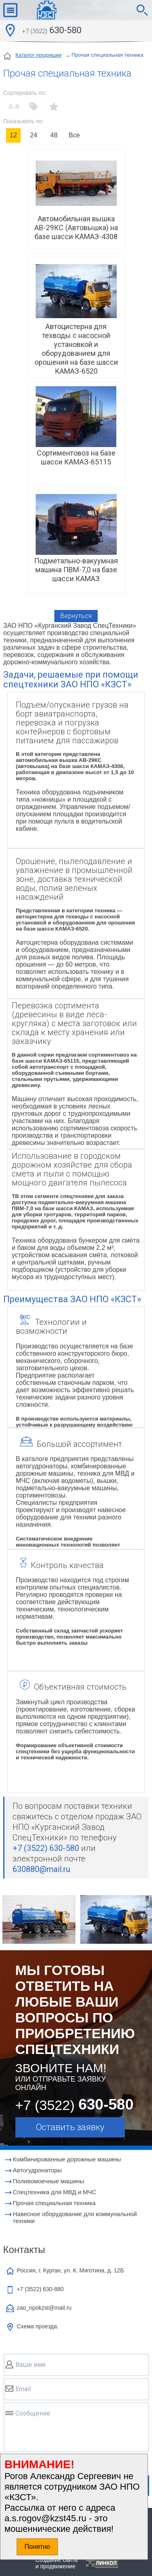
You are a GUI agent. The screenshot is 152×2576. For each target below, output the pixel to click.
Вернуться (76, 616)
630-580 (51, 31)
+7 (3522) (40, 2289)
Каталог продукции (38, 55)
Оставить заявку (70, 2127)
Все (74, 135)
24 (33, 135)
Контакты (24, 2249)
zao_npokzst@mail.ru (44, 2307)
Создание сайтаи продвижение (57, 2563)
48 (54, 135)
